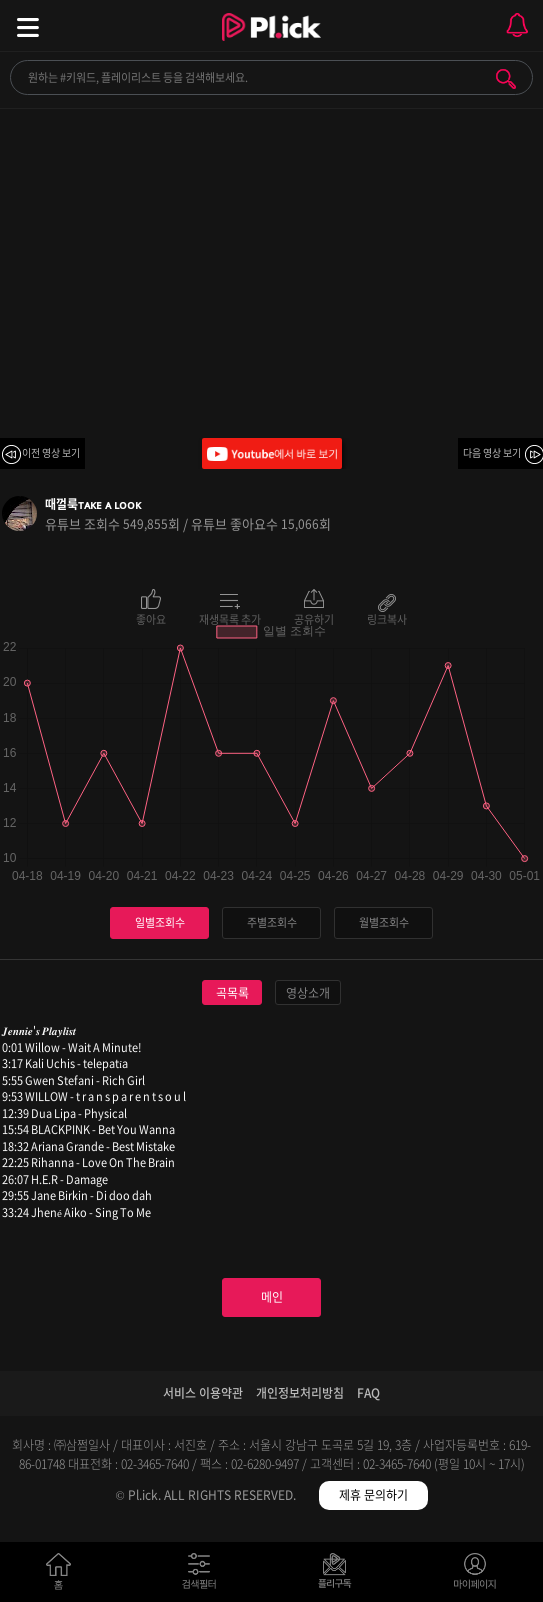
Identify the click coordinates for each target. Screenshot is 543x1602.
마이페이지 (475, 1575)
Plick (271, 45)
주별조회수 (272, 922)
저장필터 (339, 1575)
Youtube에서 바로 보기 (272, 453)
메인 (272, 1297)
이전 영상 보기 (51, 452)
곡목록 (232, 993)
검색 (506, 79)
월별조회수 (384, 922)
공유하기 (314, 618)
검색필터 (203, 1575)
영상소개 (308, 993)
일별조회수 (160, 922)
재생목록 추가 (230, 618)
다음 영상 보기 (492, 452)
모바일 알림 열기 (517, 25)
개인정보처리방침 (300, 1393)
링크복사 (387, 618)
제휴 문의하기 (373, 1495)
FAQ (368, 1393)
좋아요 (151, 618)
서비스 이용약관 (203, 1393)
